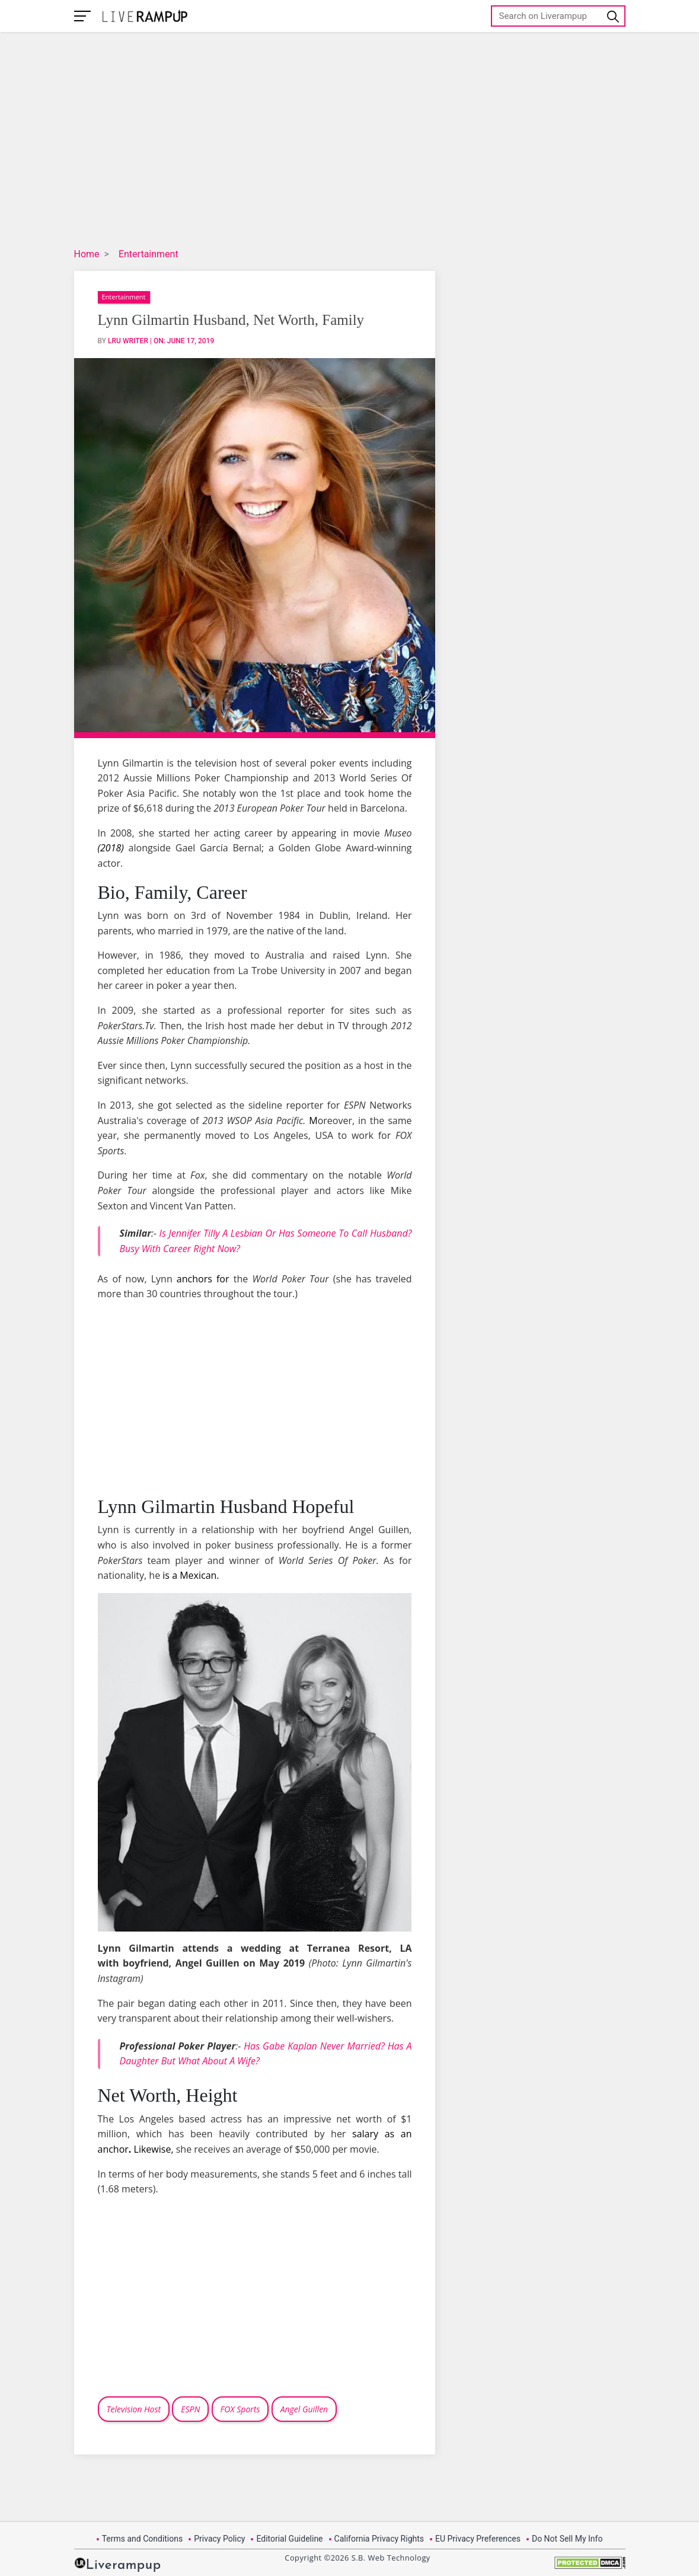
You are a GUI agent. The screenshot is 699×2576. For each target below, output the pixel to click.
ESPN (190, 2409)
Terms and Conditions (142, 2538)
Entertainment (148, 254)
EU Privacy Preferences (478, 2538)
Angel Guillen (304, 2409)
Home (87, 254)
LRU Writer (128, 341)
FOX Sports (240, 2409)
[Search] (558, 16)
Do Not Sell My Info (567, 2538)
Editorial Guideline (289, 2538)
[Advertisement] (370, 142)
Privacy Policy (219, 2538)
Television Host (134, 2409)
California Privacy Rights (379, 2538)
